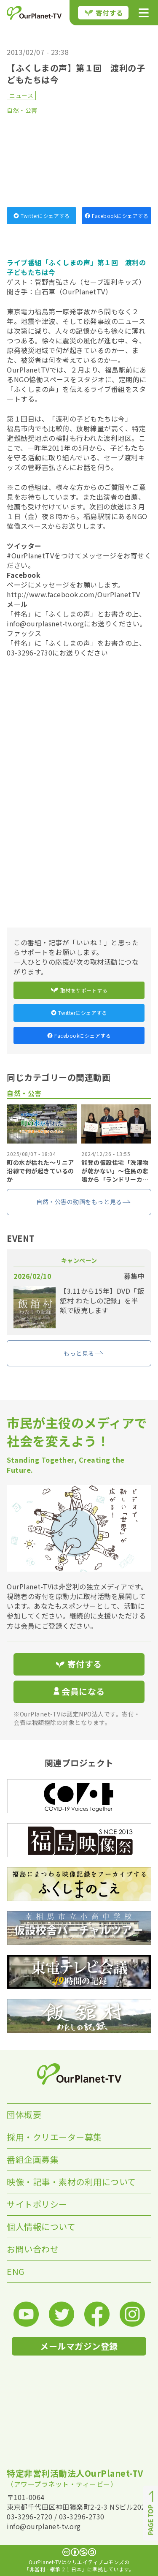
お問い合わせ (33, 2249)
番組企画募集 (33, 2159)
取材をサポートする (79, 990)
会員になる (79, 1691)
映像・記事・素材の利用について (71, 2182)
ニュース (21, 95)
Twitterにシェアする (41, 215)
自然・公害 (22, 110)
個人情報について (41, 2226)
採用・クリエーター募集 (54, 2137)
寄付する (104, 13)
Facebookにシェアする (116, 215)
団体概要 (24, 2114)
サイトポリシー (37, 2204)
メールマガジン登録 (79, 2346)
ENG (15, 2271)
